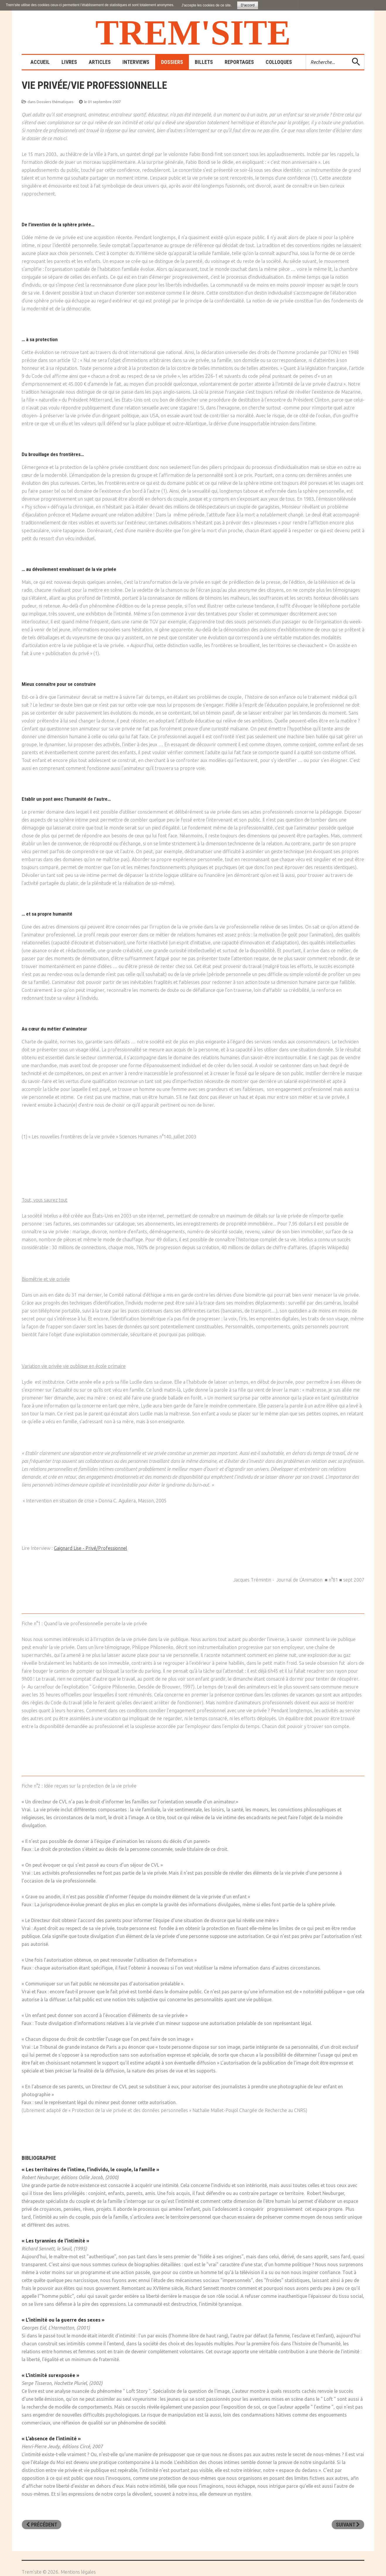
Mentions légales (78, 2572)
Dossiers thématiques (55, 102)
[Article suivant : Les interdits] (348, 2525)
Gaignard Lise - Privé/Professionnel (90, 1548)
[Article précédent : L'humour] (42, 2525)
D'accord (248, 5)
